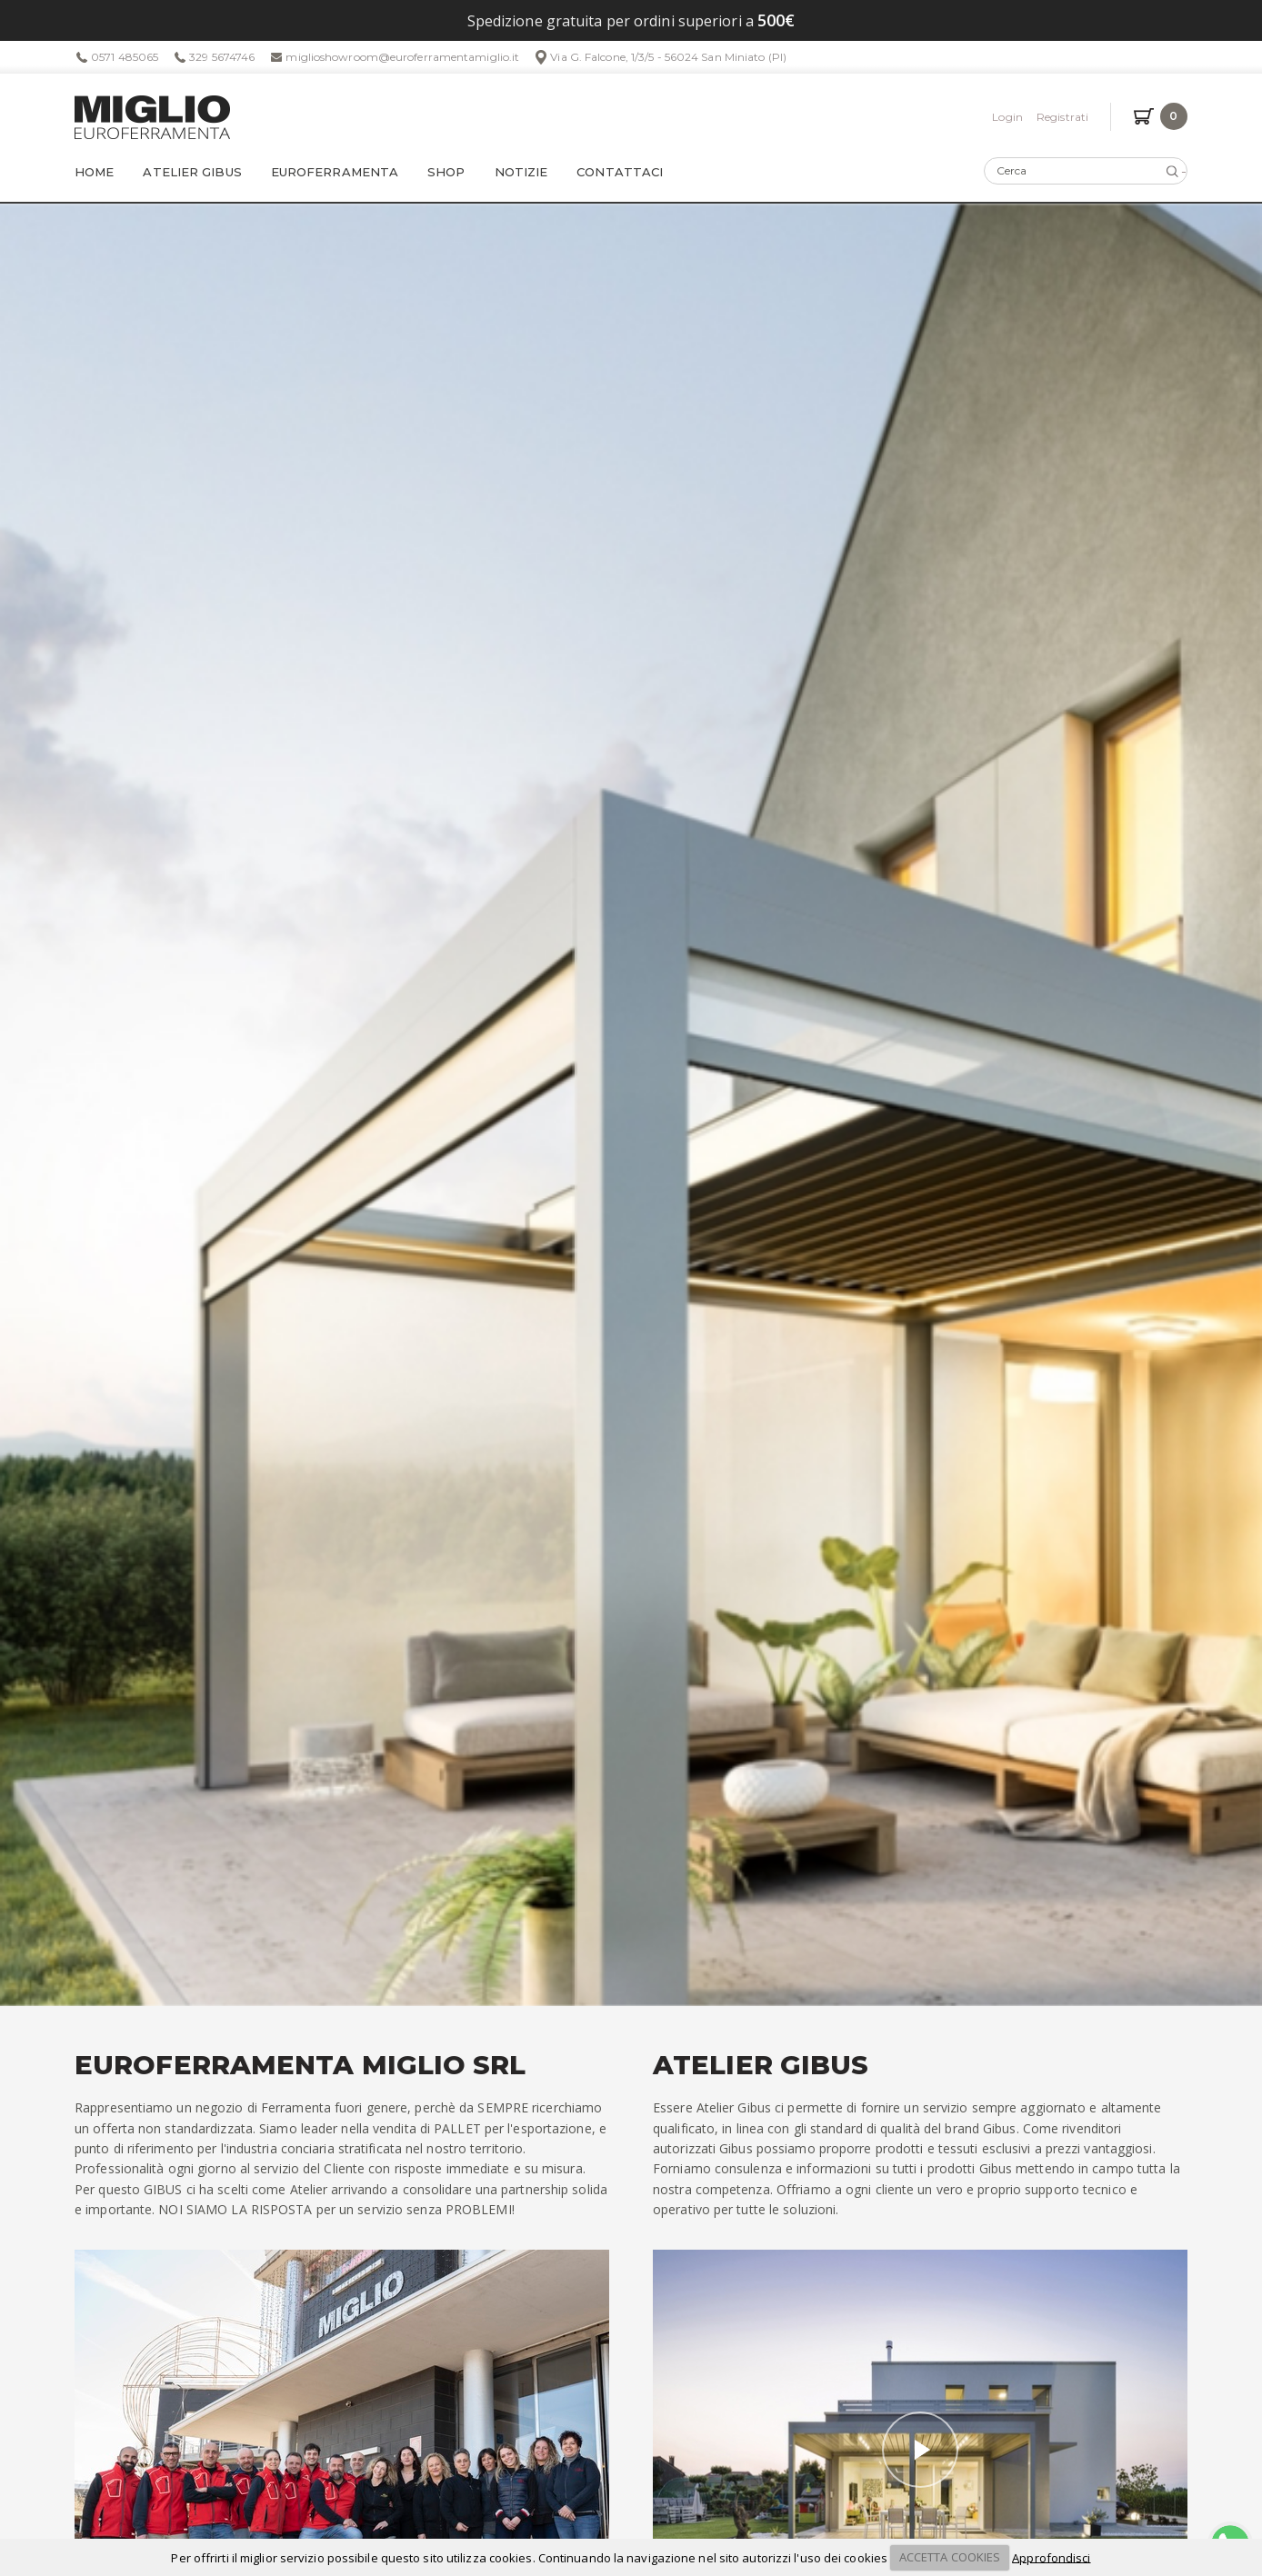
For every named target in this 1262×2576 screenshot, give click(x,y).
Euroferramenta (334, 172)
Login (1007, 117)
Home (94, 172)
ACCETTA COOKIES (950, 2557)
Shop (446, 172)
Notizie (521, 172)
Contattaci (619, 172)
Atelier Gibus (192, 172)
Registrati (1062, 117)
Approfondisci (1051, 2557)
